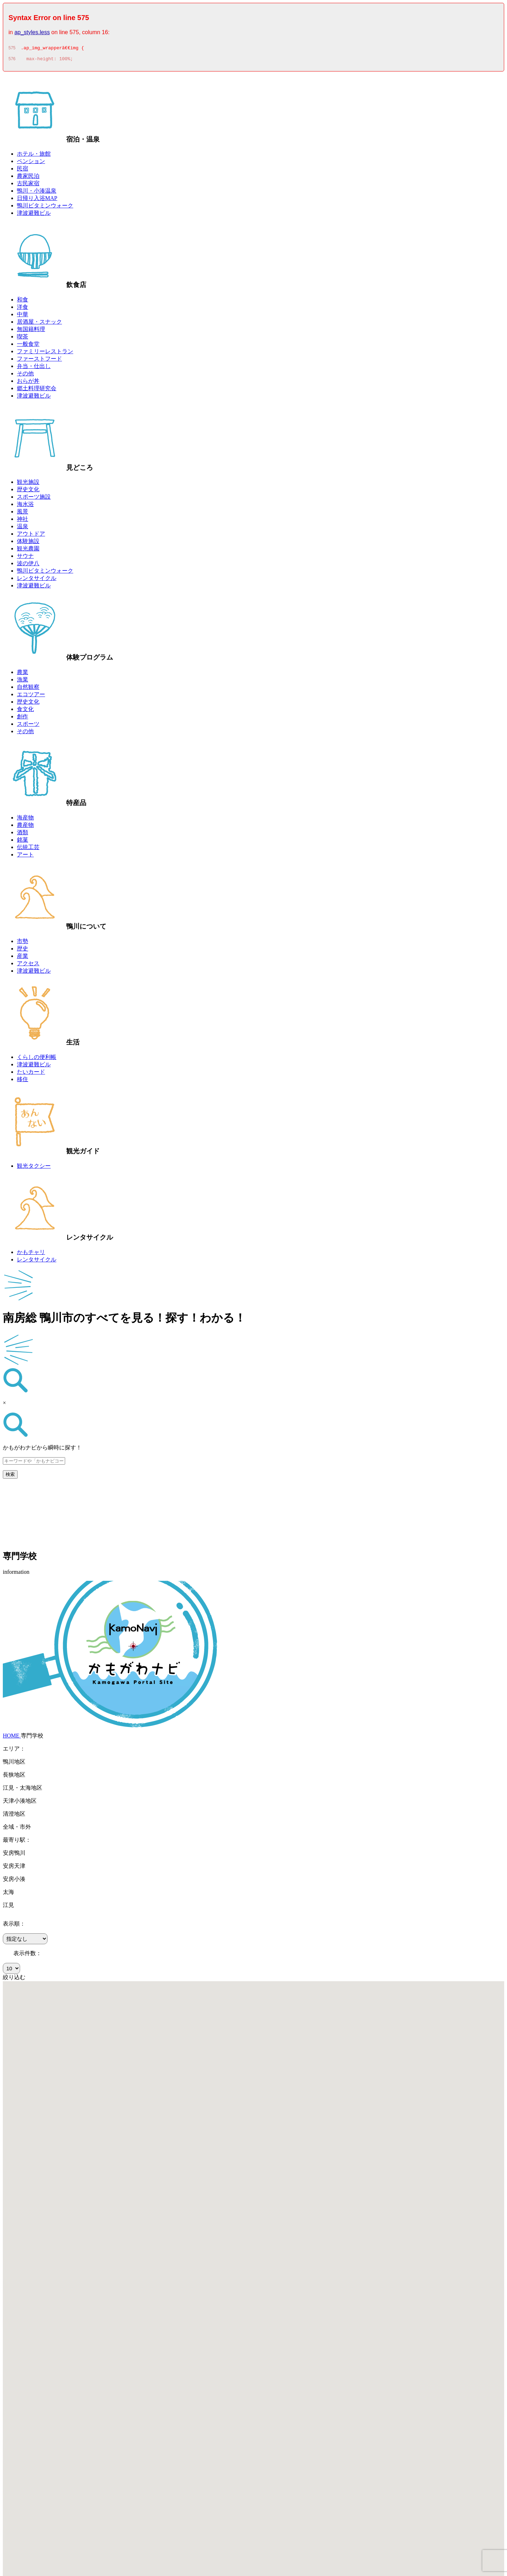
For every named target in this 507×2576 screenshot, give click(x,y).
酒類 (22, 834)
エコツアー (31, 696)
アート (25, 857)
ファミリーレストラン (45, 353)
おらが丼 (28, 383)
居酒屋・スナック (39, 324)
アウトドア (31, 536)
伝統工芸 (28, 849)
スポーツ (28, 726)
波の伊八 (28, 565)
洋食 (22, 309)
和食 (22, 302)
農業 (22, 674)
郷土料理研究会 (36, 390)
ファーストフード (39, 361)
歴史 (22, 951)
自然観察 (28, 689)
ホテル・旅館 (34, 156)
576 (11, 60)
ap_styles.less (32, 32)
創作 (22, 719)
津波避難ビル (34, 215)
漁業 (22, 682)
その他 (25, 376)
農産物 (25, 827)
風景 (22, 514)
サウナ (25, 558)
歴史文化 (28, 491)
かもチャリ (31, 1254)
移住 (22, 1081)
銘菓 (22, 842)
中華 (22, 316)
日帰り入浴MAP (37, 200)
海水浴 (25, 506)
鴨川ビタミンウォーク (45, 208)
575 (11, 48)
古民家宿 (28, 185)
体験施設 (28, 543)
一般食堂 (28, 346)
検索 (10, 1476)
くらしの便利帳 (36, 1059)
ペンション (31, 163)
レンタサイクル (36, 580)
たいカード (31, 1074)
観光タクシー (34, 1168)
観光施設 (28, 484)
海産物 (25, 820)
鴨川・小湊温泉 (36, 193)
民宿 (22, 171)
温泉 (22, 528)
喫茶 (22, 339)
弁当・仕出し (34, 368)
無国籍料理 (31, 331)
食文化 (25, 711)
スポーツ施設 (34, 499)
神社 (22, 521)
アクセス (28, 965)
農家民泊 (28, 178)
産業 (22, 958)
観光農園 (28, 551)
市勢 (22, 943)
